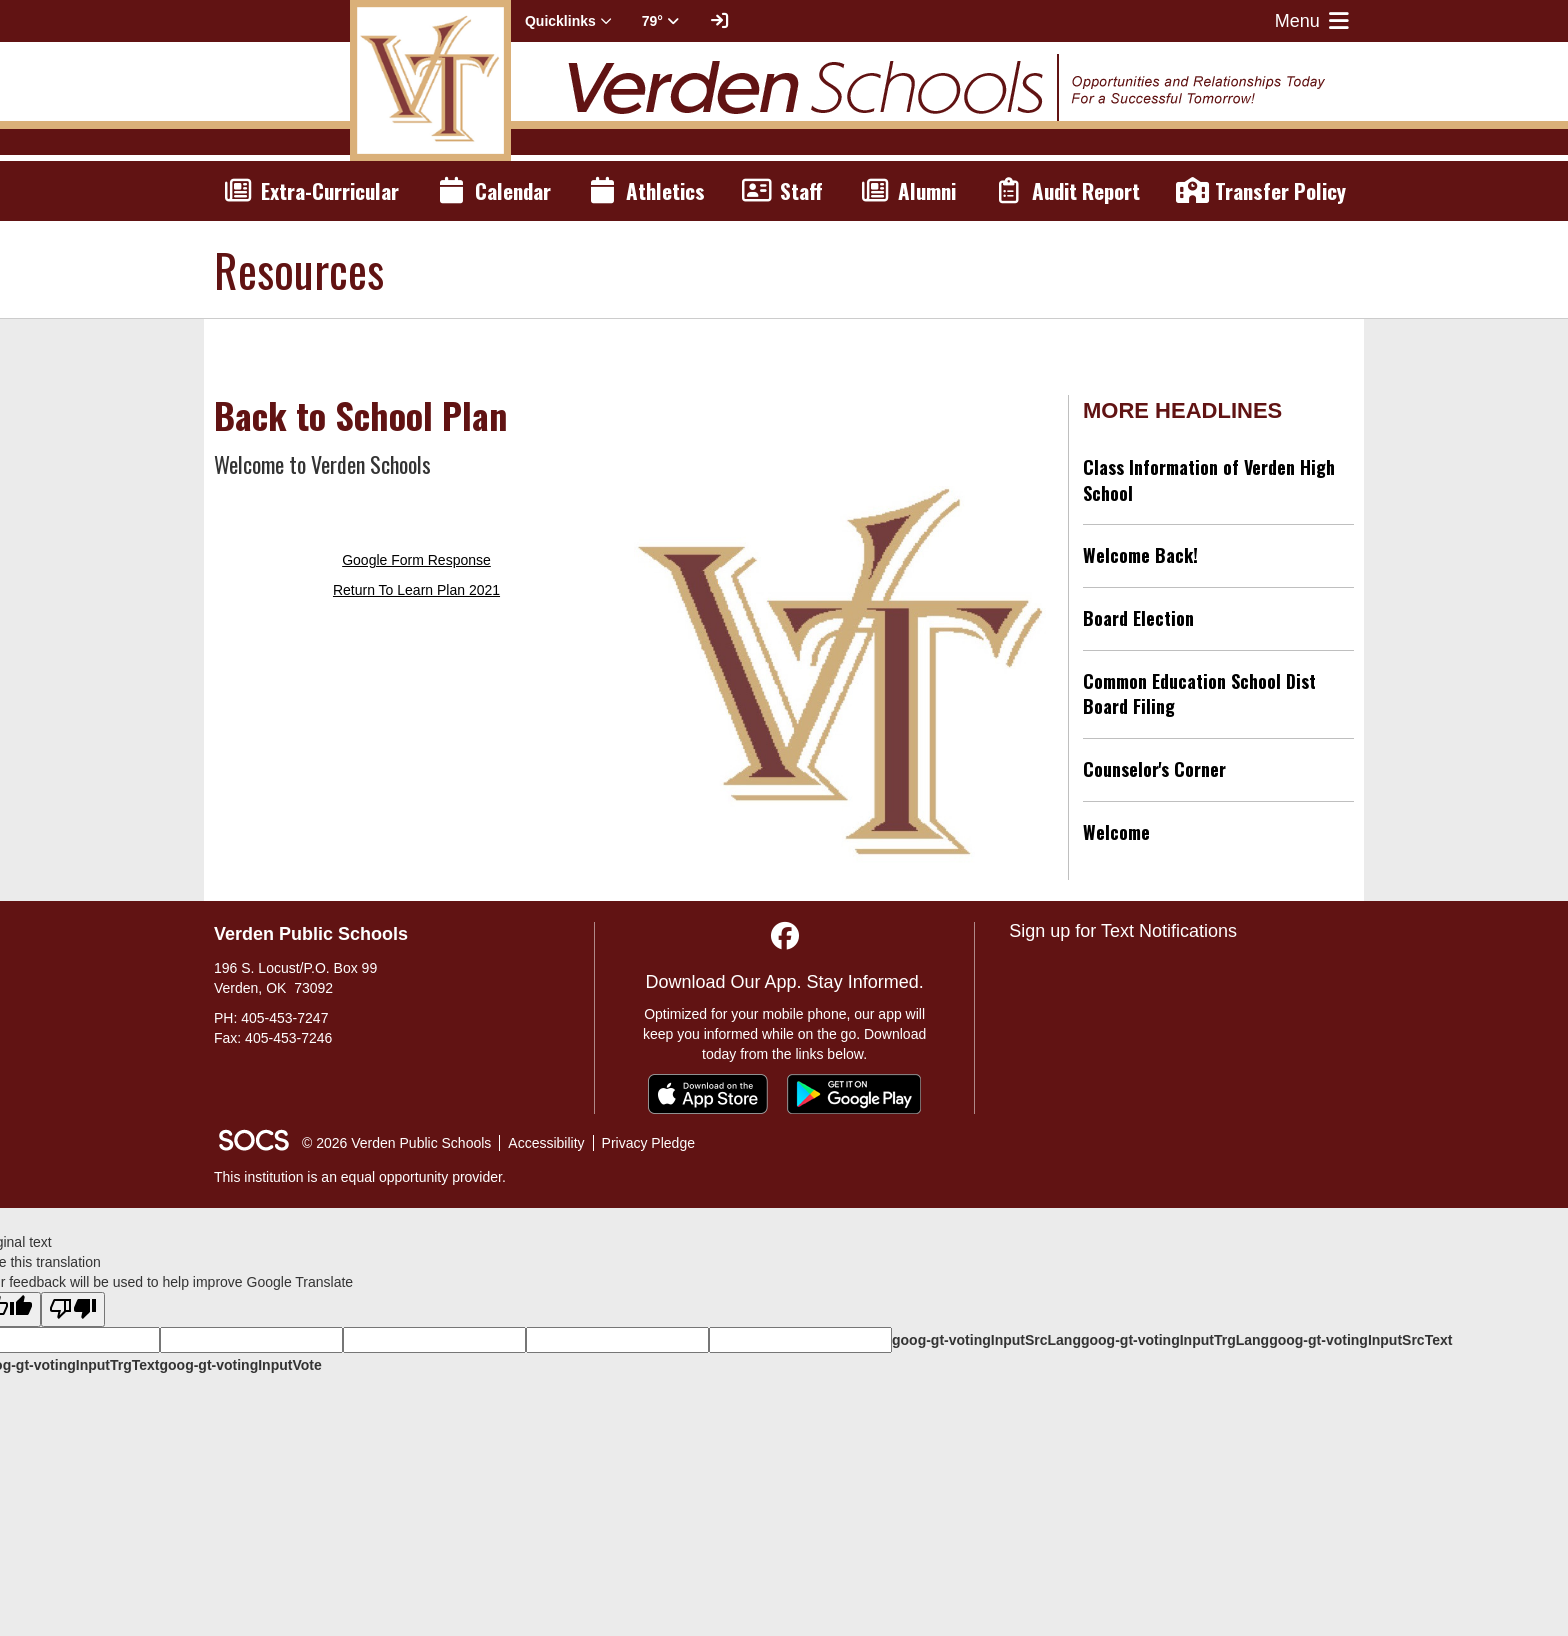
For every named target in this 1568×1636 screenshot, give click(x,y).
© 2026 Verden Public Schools (396, 1143)
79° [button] (660, 21)
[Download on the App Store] (708, 1094)
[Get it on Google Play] (854, 1094)
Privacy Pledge (648, 1143)
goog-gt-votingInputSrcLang (986, 1340)
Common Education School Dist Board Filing (1199, 694)
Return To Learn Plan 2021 (416, 590)
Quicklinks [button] (568, 21)
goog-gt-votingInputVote (240, 1365)
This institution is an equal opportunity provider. (360, 1177)
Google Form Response (416, 560)
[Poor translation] (73, 1309)
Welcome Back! (1140, 555)
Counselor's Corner (1154, 769)
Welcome (1116, 832)
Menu (1314, 21)
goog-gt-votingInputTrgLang (1175, 1340)
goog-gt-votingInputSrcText (1360, 1340)
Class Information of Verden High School (1209, 480)
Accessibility (546, 1143)
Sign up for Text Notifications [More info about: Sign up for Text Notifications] (1123, 931)
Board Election (1138, 618)
